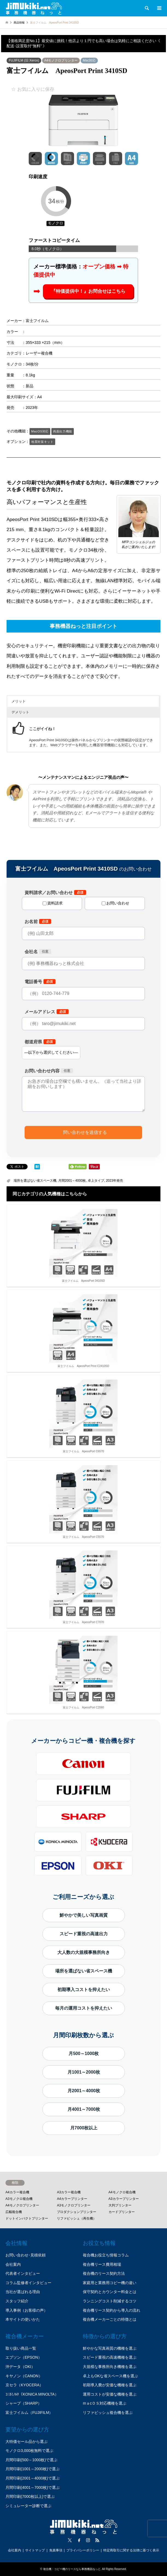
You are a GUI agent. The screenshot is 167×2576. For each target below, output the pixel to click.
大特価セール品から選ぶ (26, 2441)
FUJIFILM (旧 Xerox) (24, 60)
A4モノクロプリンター (61, 60)
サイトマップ (35, 2550)
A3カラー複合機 (69, 2192)
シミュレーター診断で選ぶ (28, 2506)
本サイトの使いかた (22, 2319)
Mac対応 (89, 60)
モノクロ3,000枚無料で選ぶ (29, 2450)
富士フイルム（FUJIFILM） (29, 2412)
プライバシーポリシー (82, 2550)
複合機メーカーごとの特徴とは (109, 2319)
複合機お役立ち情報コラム (106, 2255)
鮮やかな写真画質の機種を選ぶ (109, 2348)
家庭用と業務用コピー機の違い (109, 2283)
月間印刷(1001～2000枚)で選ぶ (32, 2469)
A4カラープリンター (72, 2199)
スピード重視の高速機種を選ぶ (109, 2357)
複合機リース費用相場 (102, 2264)
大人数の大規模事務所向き (83, 1952)
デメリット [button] (20, 712)
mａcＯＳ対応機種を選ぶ (104, 2403)
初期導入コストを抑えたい (83, 1989)
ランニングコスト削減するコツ (109, 2301)
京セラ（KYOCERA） (24, 2385)
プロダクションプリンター (76, 2212)
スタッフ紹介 (16, 2301)
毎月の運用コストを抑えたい (83, 2008)
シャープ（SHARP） (23, 2403)
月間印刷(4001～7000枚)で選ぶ (32, 2487)
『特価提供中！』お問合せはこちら (88, 291)
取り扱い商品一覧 (20, 2348)
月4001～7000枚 (84, 2109)
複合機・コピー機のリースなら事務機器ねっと (72, 2569)
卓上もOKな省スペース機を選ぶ (110, 2376)
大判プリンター (120, 2205)
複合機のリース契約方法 (104, 2273)
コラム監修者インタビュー (28, 2283)
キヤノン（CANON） (23, 2376)
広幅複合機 (13, 2212)
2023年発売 (114, 1180)
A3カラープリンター (124, 2199)
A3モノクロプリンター (73, 2205)
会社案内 (13, 2264)
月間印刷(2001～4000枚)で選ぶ (32, 2478)
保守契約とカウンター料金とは (109, 2292)
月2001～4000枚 (84, 2090)
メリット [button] (18, 701)
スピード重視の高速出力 (84, 1933)
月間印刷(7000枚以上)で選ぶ (30, 2496)
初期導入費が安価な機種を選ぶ (109, 2385)
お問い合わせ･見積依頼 (25, 2255)
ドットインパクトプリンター (26, 2218)
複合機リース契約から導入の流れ (111, 2310)
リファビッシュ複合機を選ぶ (108, 2412)
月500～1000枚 (84, 2053)
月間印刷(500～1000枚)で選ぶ (31, 2460)
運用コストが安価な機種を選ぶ (109, 2394)
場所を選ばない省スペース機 (35, 1180)
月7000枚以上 (84, 2128)
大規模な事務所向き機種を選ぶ (109, 2366)
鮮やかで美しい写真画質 (84, 1915)
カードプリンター (122, 2212)
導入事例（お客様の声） (26, 2310)
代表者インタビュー (22, 2273)
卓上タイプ (96, 1180)
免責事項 (55, 2550)
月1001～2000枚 (84, 2072)
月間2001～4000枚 (72, 1180)
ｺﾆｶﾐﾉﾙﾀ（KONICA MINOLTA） (31, 2394)
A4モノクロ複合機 (122, 2192)
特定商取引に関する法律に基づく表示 (131, 2550)
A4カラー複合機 (17, 2192)
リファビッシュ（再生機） (76, 2218)
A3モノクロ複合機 (19, 2199)
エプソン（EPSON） (23, 2357)
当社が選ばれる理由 (22, 2292)
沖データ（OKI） (20, 2366)
